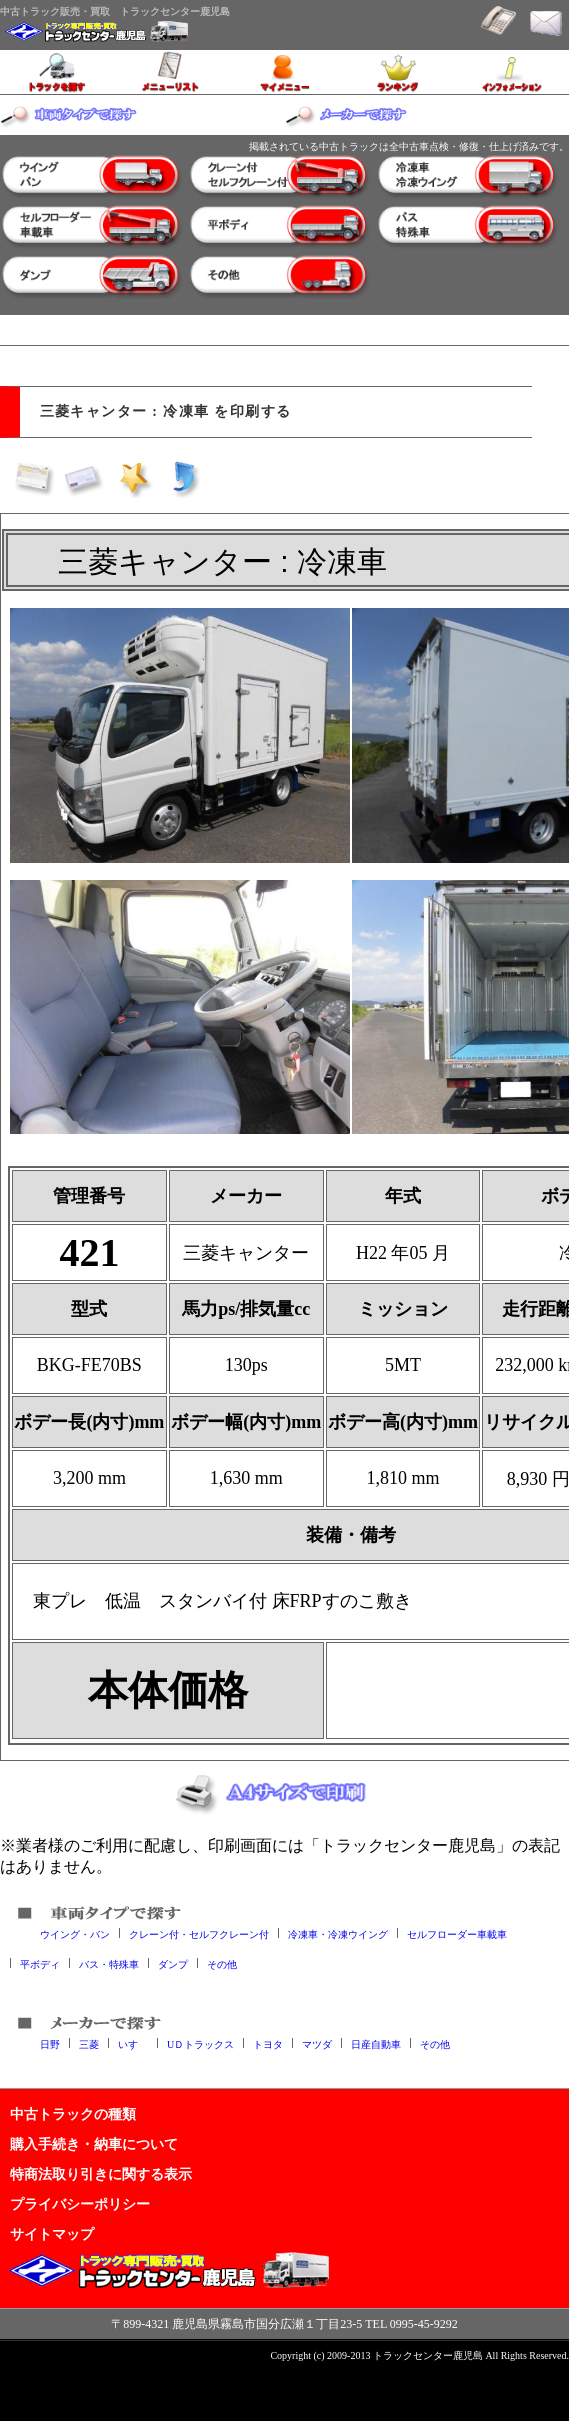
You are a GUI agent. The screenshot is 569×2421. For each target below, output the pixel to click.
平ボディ (40, 1963)
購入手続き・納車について (94, 2144)
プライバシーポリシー (80, 2204)
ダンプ (173, 1963)
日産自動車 (376, 2043)
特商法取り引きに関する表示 (101, 2174)
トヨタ (268, 2043)
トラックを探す (57, 72)
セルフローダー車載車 (457, 1933)
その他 (222, 1963)
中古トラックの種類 (73, 2114)
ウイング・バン (75, 1933)
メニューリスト (171, 72)
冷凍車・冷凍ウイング (338, 1933)
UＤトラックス (200, 2043)
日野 (50, 2043)
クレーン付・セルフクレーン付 (199, 1933)
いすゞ (133, 2043)
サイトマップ (52, 2234)
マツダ (317, 2043)
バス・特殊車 (109, 1963)
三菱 (89, 2043)
